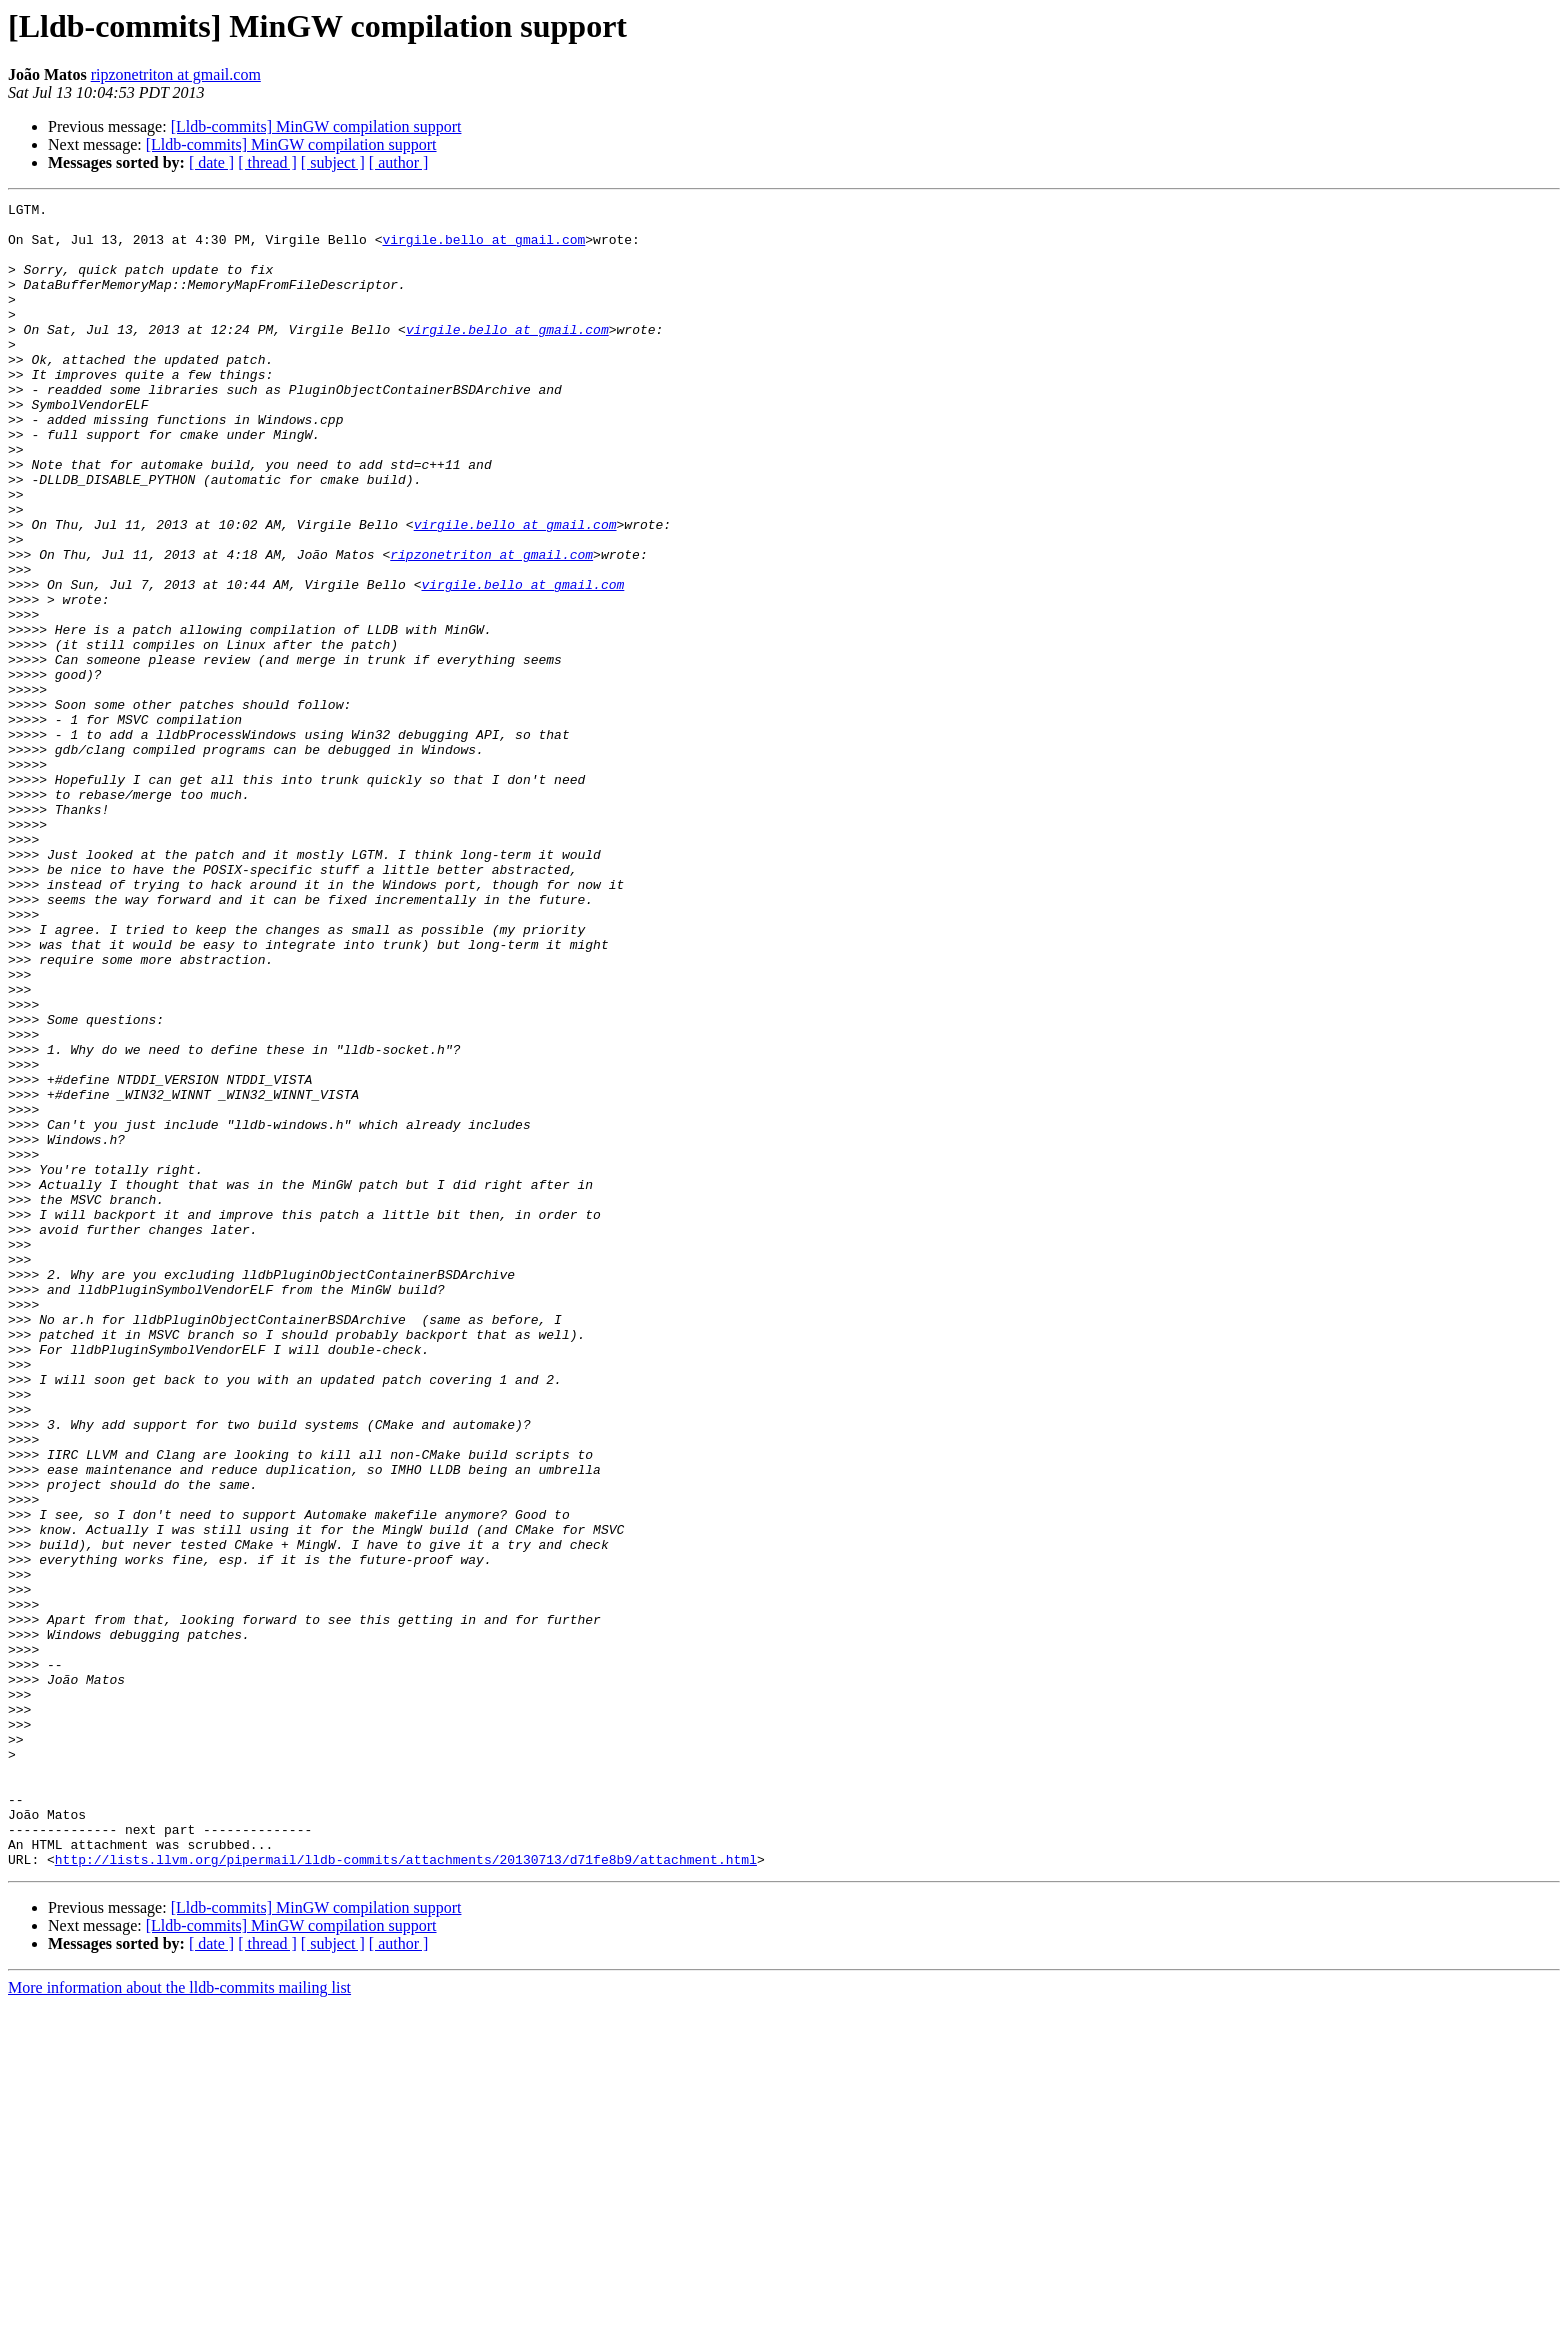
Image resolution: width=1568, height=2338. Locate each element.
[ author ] (399, 162)
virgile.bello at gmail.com (483, 248)
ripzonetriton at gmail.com (176, 74)
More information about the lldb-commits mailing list (179, 2320)
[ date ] (211, 162)
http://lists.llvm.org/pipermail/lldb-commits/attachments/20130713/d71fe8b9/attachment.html (406, 2192)
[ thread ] (267, 162)
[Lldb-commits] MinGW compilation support (316, 126)
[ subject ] (333, 162)
